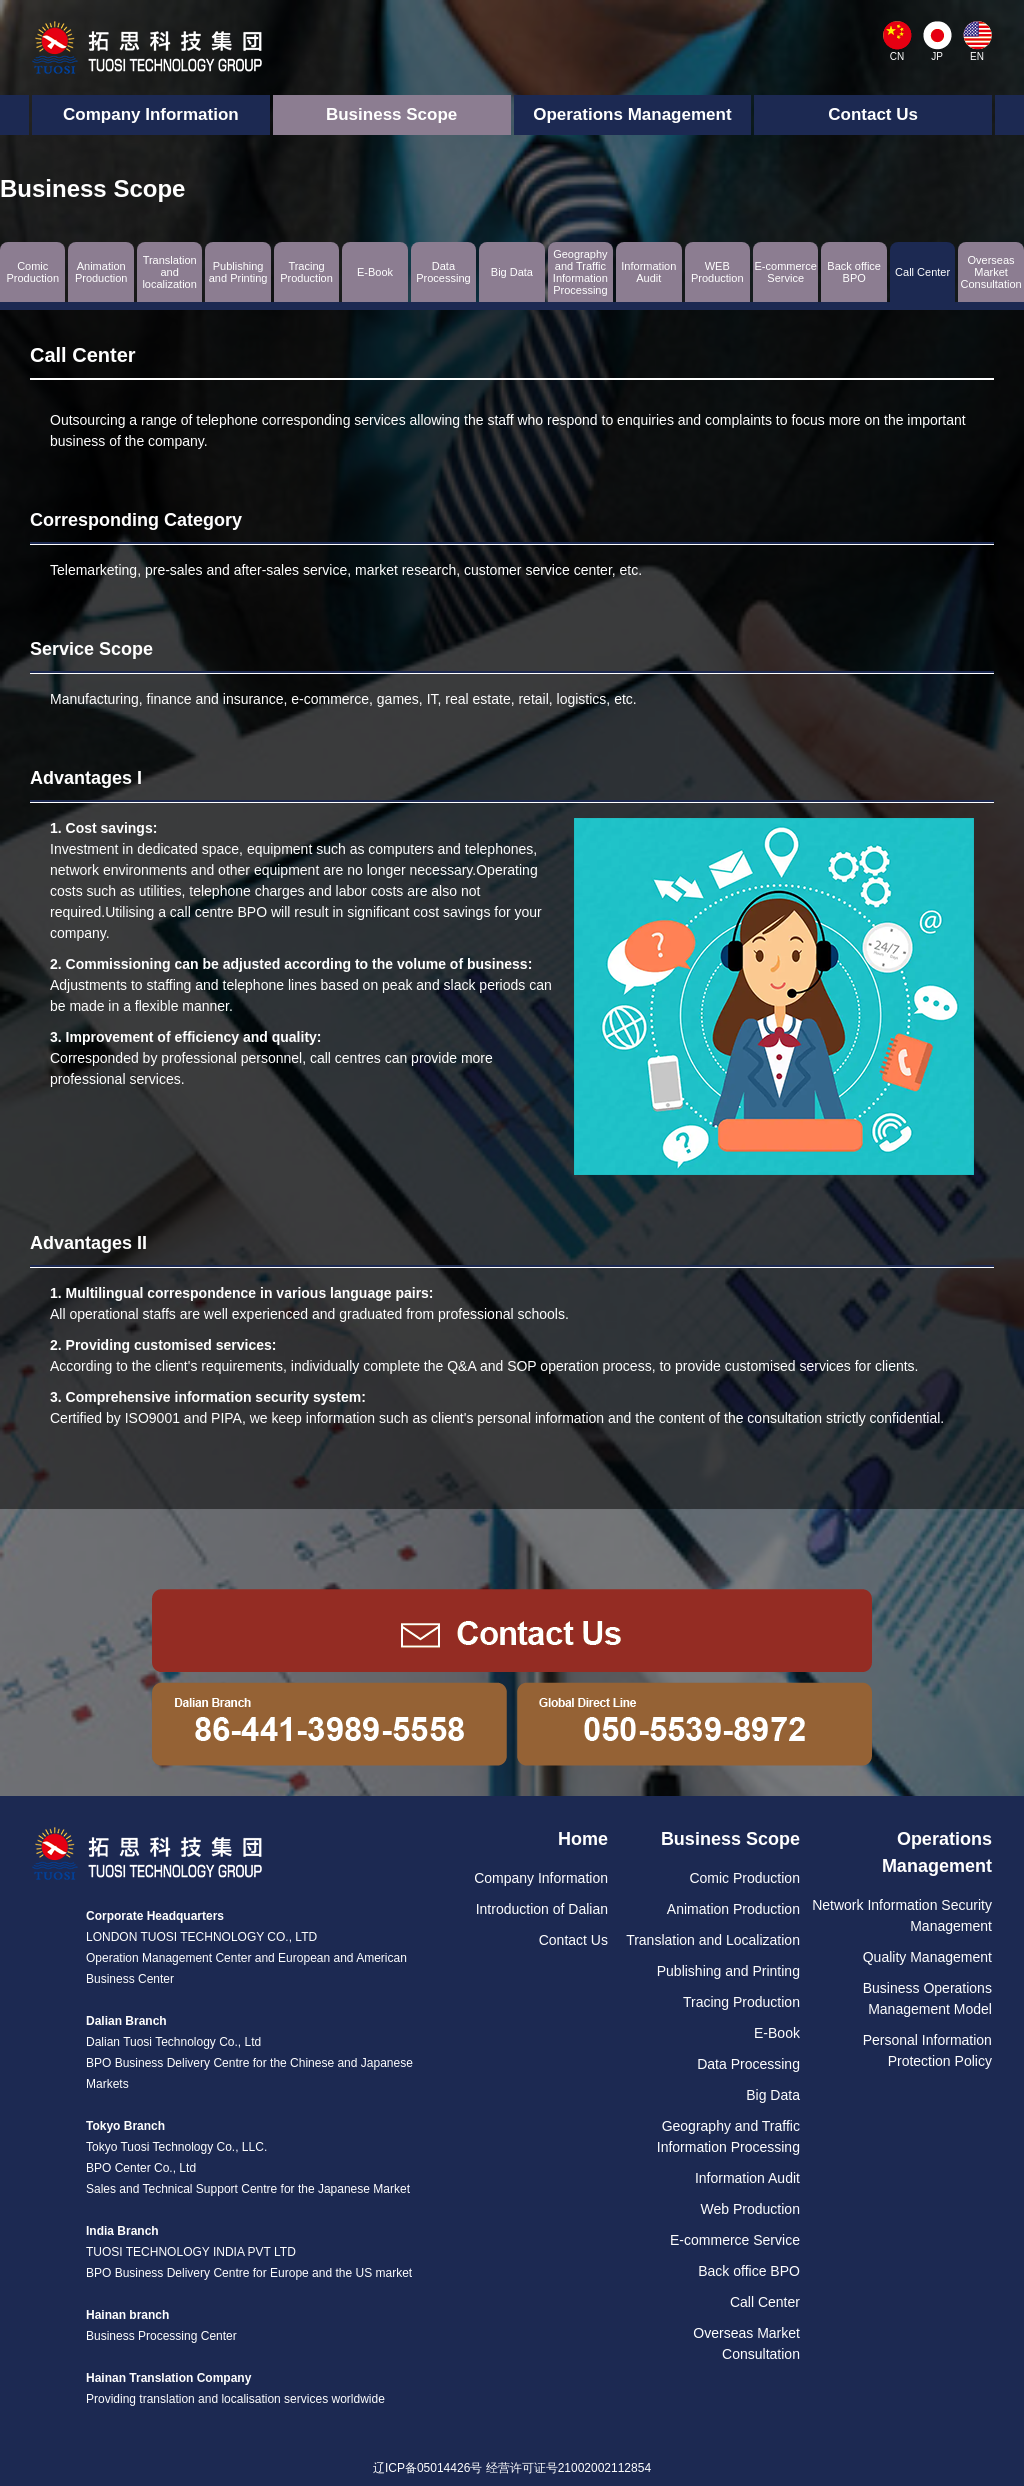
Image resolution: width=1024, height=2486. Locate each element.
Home (583, 1839)
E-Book (777, 2033)
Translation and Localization (713, 1940)
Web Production (750, 2209)
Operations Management (632, 114)
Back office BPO (749, 2271)
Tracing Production (741, 2002)
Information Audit (747, 2178)
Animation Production (733, 1909)
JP (937, 56)
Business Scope (391, 114)
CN (897, 56)
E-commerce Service (735, 2240)
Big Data (773, 2095)
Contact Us (873, 114)
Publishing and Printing (728, 1971)
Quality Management (927, 1957)
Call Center (765, 2302)
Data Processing (748, 2064)
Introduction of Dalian (542, 1909)
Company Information (151, 114)
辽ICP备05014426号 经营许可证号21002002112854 (512, 2468)
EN (977, 56)
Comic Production (744, 1878)
